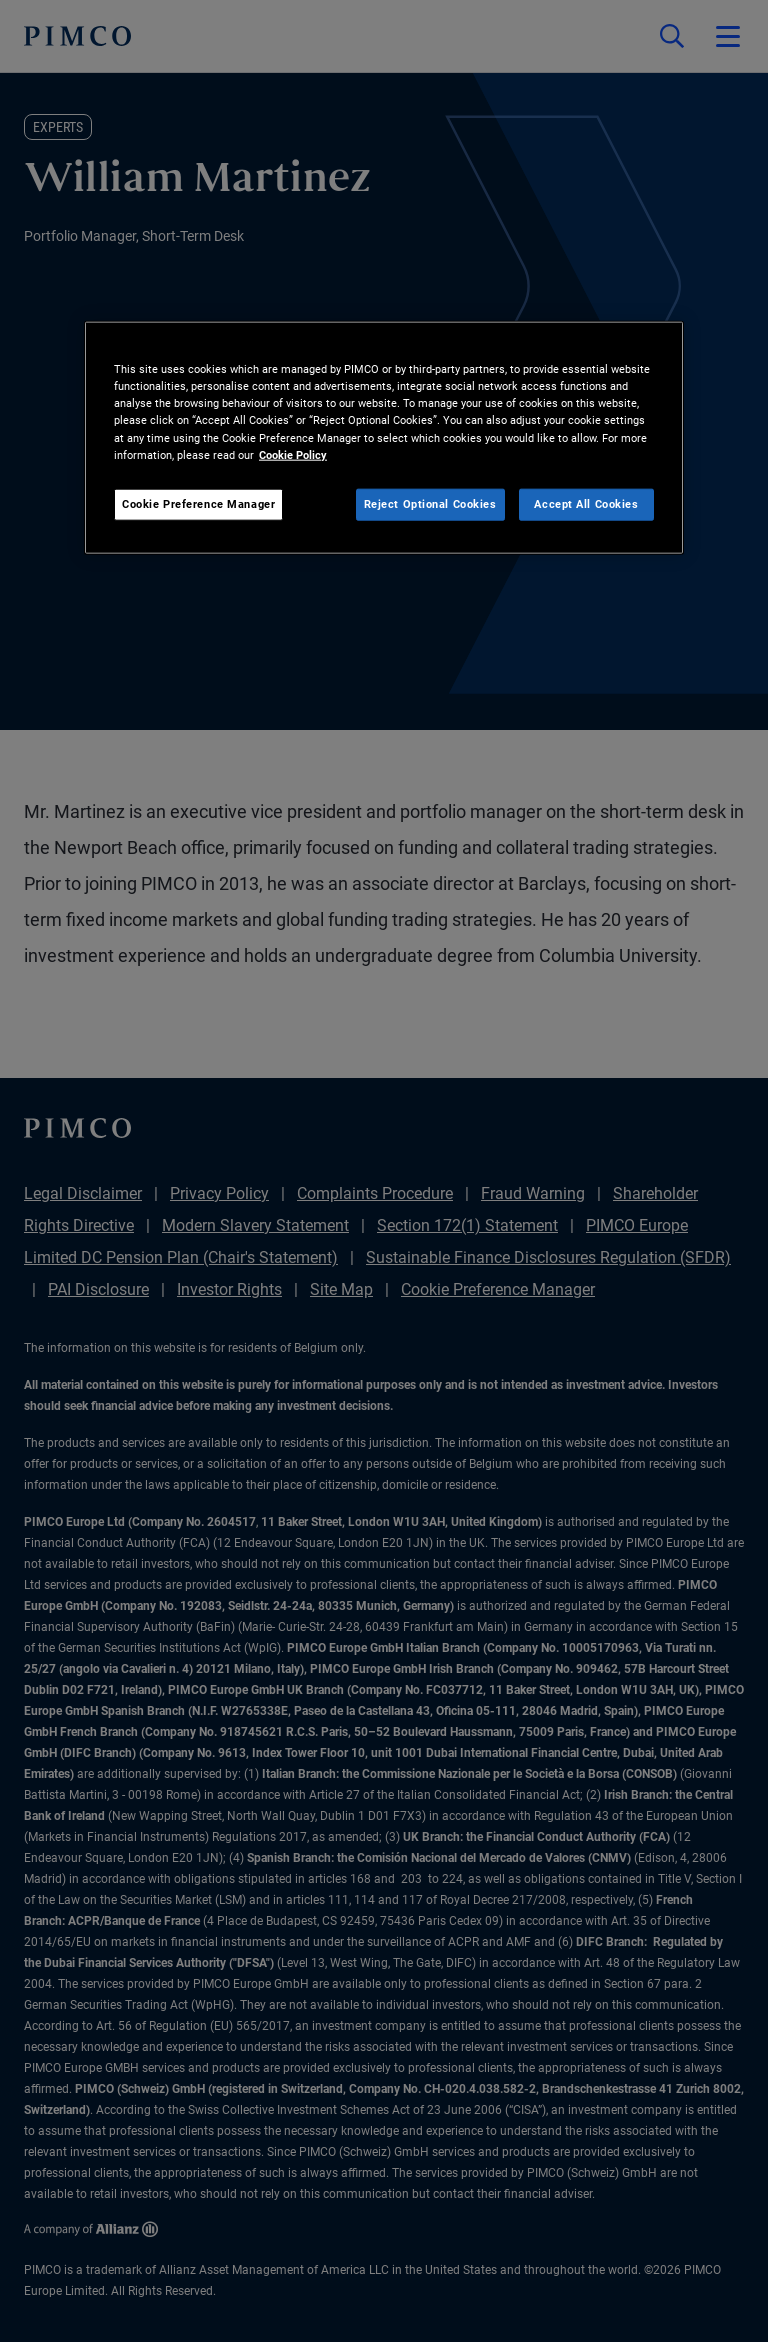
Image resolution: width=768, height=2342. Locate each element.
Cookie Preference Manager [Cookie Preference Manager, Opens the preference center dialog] (198, 503)
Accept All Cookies (586, 503)
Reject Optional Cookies (430, 503)
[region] (384, 437)
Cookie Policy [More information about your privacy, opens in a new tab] (293, 454)
